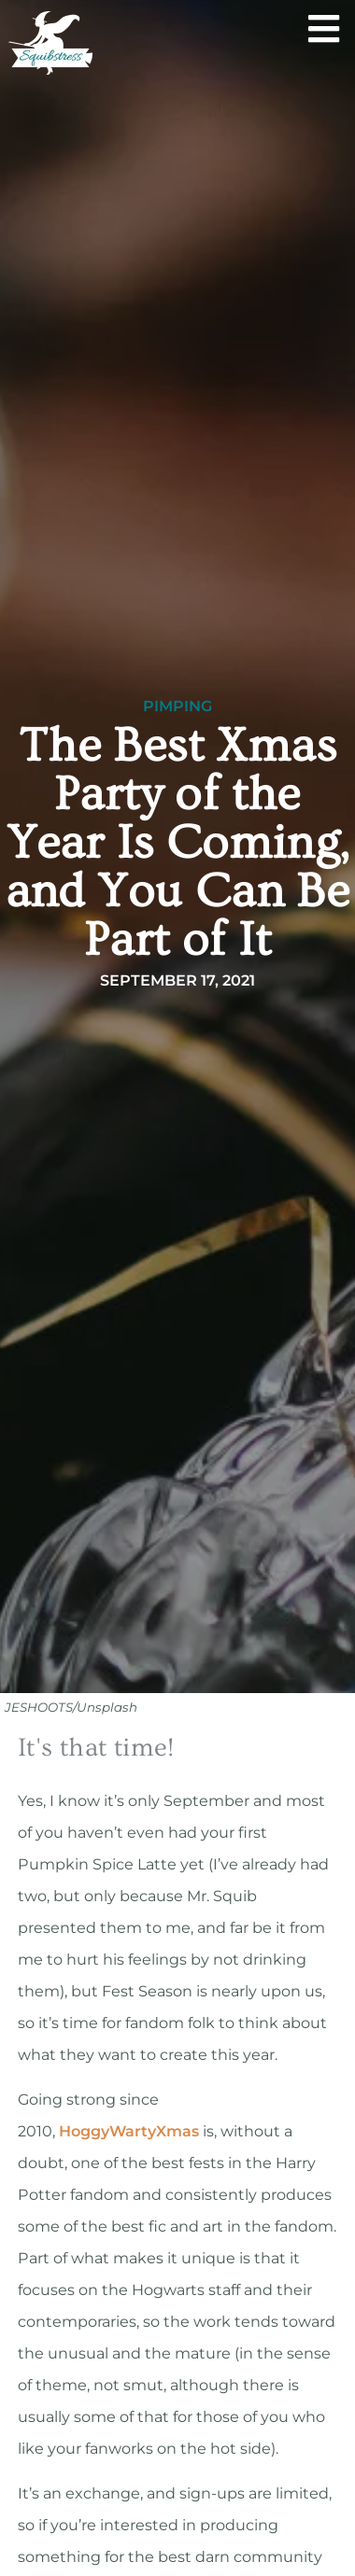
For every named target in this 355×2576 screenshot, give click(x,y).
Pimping (177, 706)
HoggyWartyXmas (129, 2130)
